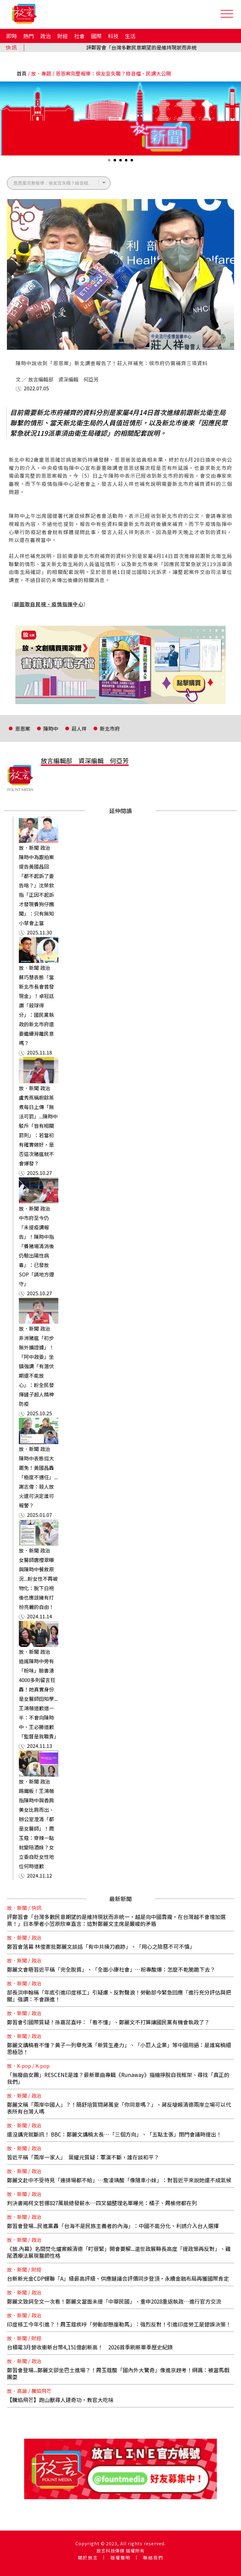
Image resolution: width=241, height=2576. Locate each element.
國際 (96, 36)
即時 (11, 36)
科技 (113, 36)
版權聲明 (120, 2557)
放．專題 (41, 73)
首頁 (22, 73)
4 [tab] (127, 162)
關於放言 (88, 2557)
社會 (79, 36)
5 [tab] (132, 162)
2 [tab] (115, 162)
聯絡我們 (153, 2557)
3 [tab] (121, 162)
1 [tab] (110, 162)
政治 (45, 36)
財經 (62, 36)
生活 (130, 36)
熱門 (28, 36)
